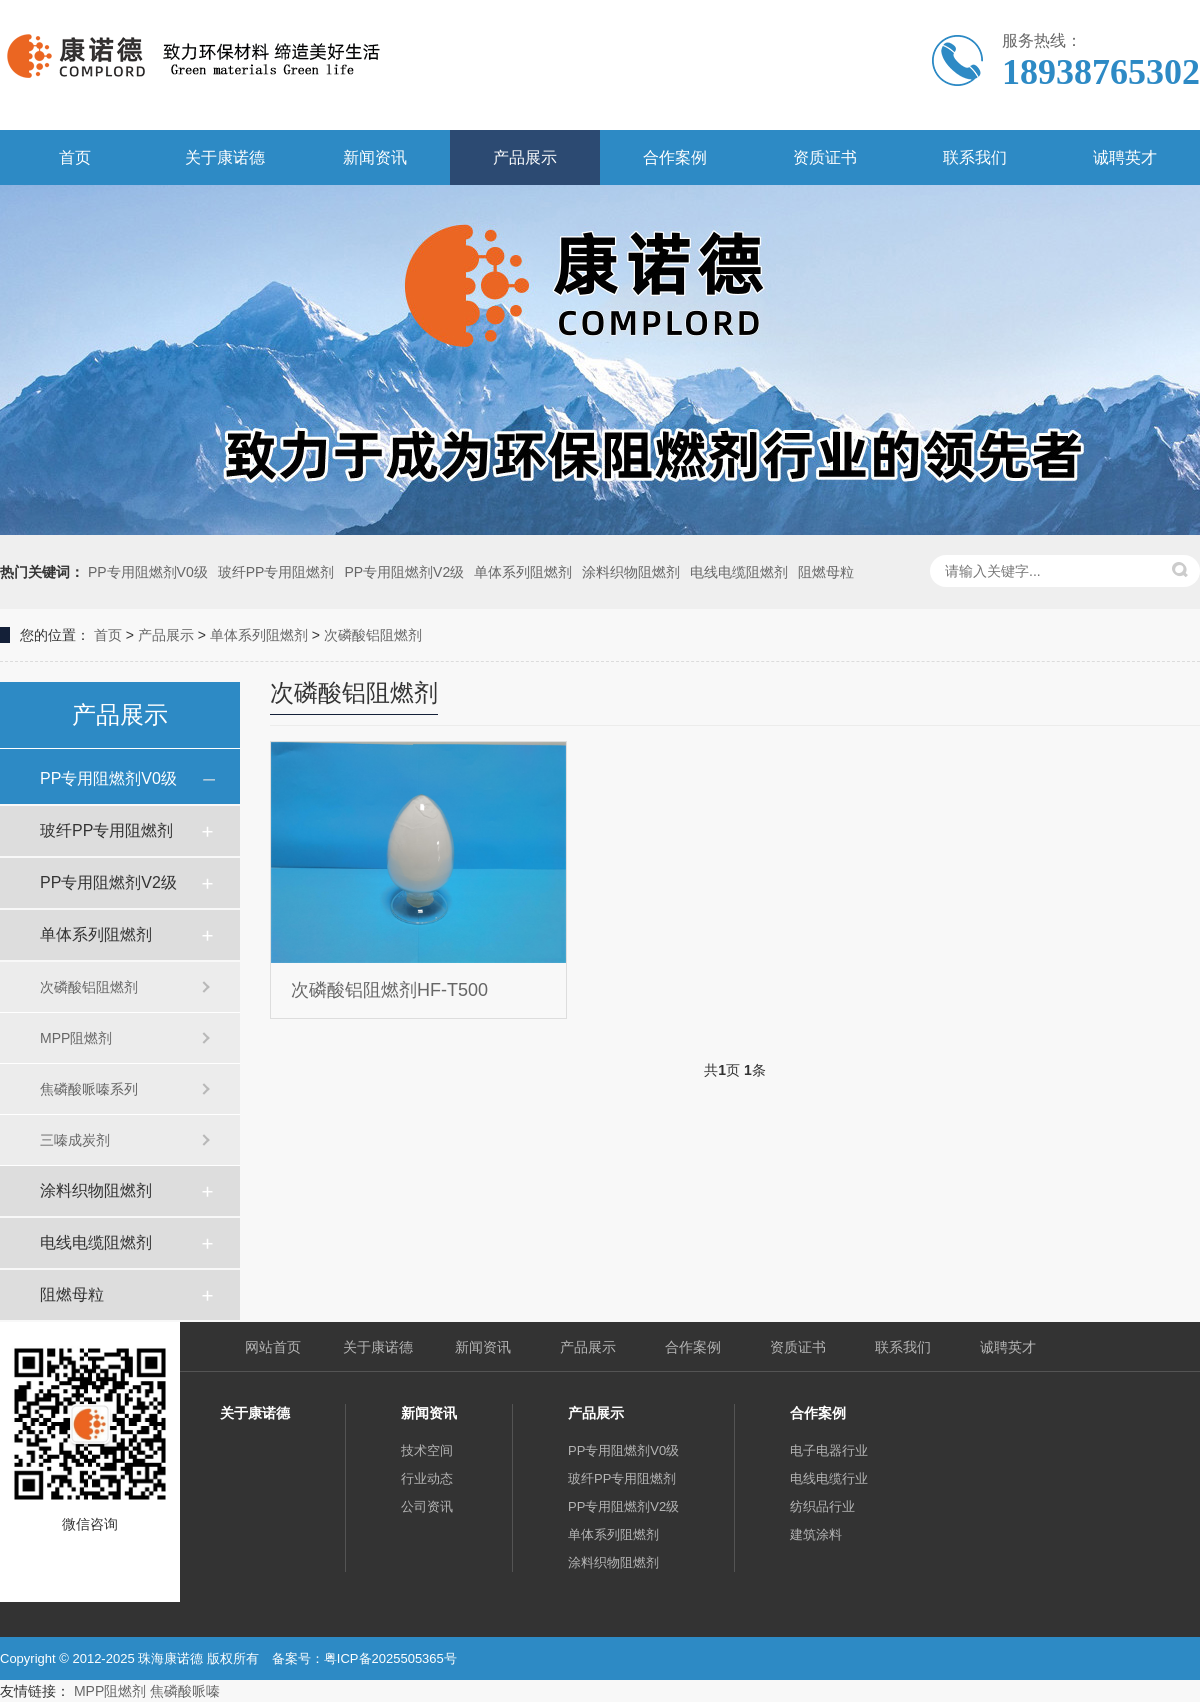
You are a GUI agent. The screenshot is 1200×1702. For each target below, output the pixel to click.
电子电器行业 (829, 1450)
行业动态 (427, 1478)
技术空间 (427, 1450)
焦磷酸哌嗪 (185, 1691)
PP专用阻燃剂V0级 (148, 572)
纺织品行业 (822, 1506)
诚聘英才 (1125, 157)
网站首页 (273, 1347)
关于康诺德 (225, 157)
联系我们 (975, 157)
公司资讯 (427, 1506)
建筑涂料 (816, 1534)
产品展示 (525, 157)
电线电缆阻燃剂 (739, 572)
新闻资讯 (375, 157)
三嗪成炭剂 (75, 1140)
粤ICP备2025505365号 (390, 1658)
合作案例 (675, 157)
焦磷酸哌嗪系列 (89, 1089)
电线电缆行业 (829, 1478)
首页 (75, 157)
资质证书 (825, 157)
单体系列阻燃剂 (523, 572)
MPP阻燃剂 (76, 1038)
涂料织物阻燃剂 (631, 572)
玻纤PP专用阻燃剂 (276, 572)
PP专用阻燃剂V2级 (404, 572)
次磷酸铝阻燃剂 (373, 635)
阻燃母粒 (826, 572)
